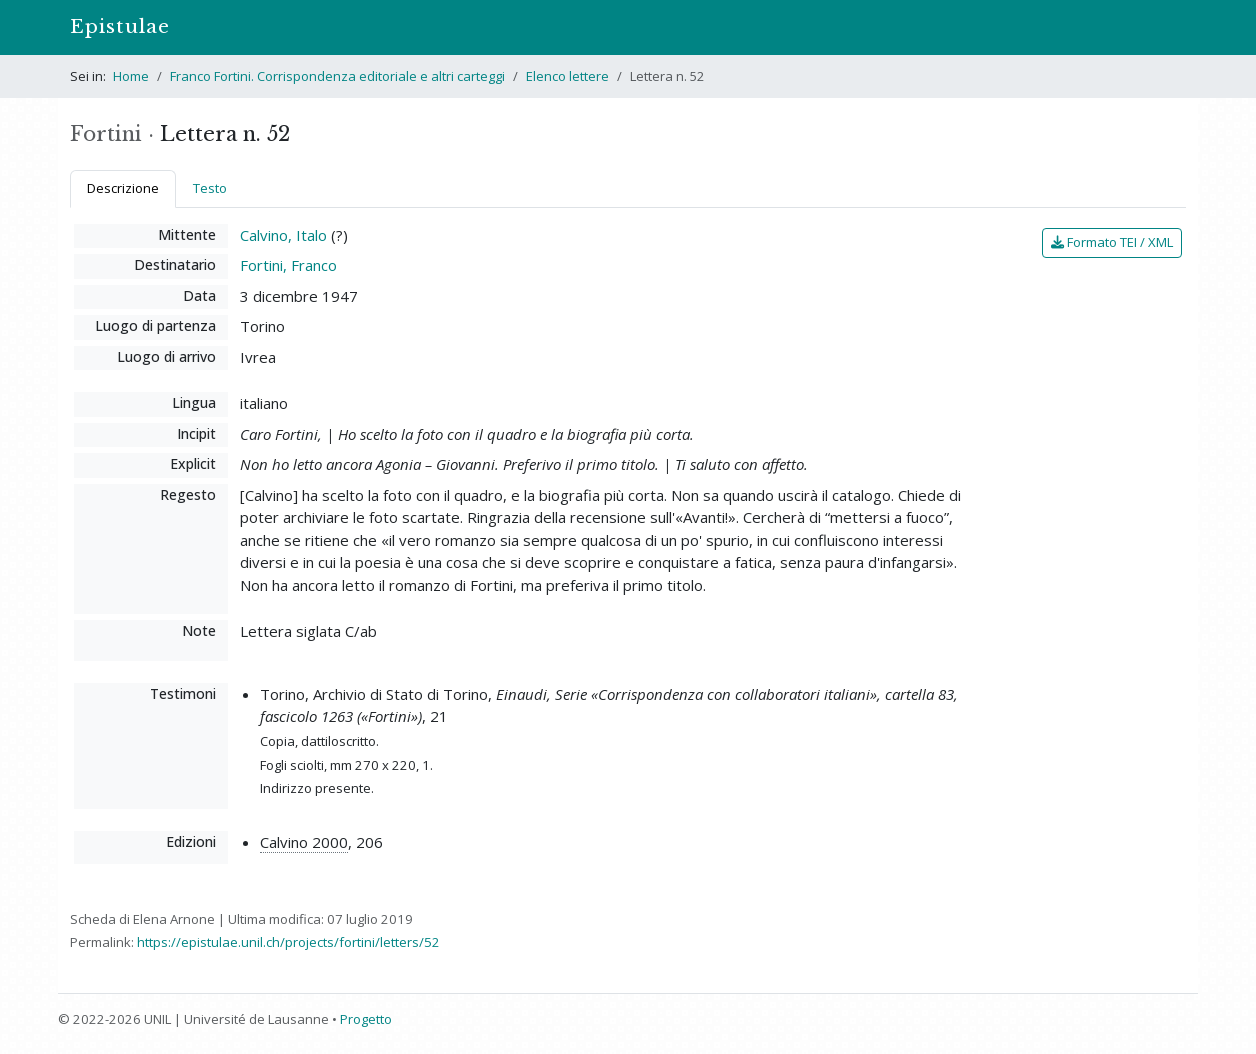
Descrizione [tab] (123, 188)
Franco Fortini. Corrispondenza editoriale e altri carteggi (337, 76)
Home (131, 76)
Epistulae (120, 26)
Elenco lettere (567, 76)
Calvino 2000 (304, 842)
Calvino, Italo (283, 235)
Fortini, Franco (288, 265)
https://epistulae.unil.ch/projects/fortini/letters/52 (288, 942)
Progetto (366, 1019)
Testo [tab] (210, 188)
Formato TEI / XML (1112, 242)
